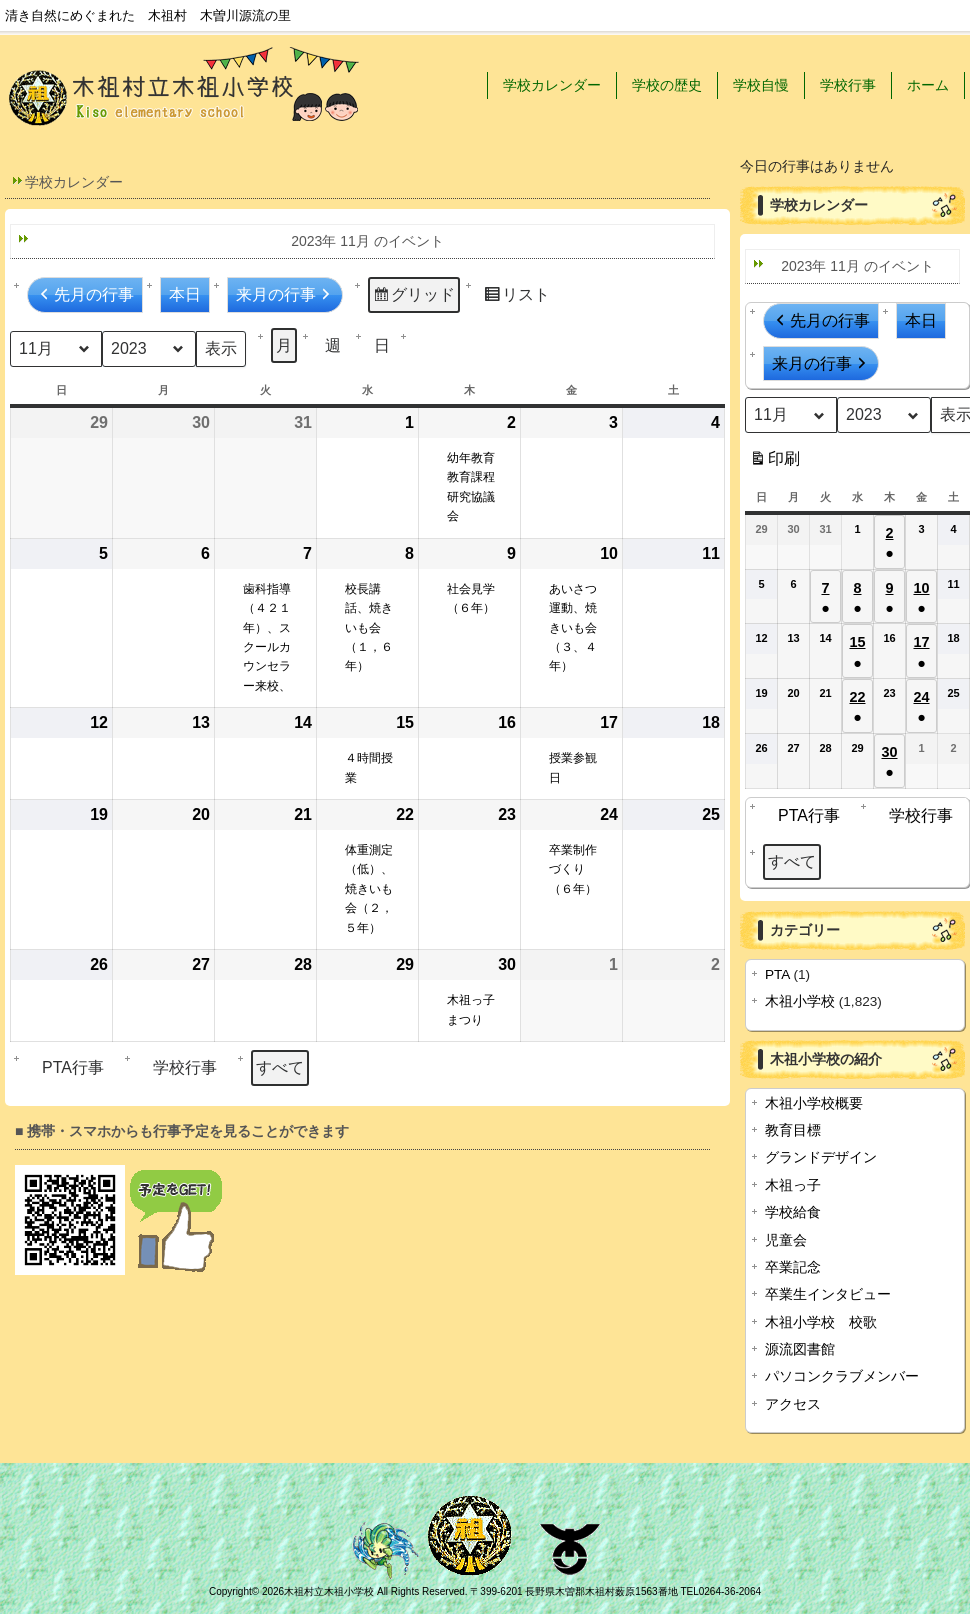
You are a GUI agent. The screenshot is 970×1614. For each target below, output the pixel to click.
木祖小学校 (800, 1001)
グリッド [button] (413, 297)
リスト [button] (516, 297)
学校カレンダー (552, 85)
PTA (777, 974)
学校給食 (793, 1212)
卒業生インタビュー (828, 1294)
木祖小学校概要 (814, 1103)
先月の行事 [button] (85, 295)
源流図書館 (800, 1349)
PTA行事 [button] (68, 1067)
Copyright (230, 1591)
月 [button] (284, 345)
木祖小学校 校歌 (821, 1322)
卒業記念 (793, 1267)
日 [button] (382, 345)
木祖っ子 (793, 1185)
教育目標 (793, 1130)
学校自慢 (761, 85)
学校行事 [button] (180, 1067)
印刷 (774, 462)
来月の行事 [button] (285, 295)
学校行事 (848, 85)
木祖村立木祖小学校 (329, 1591)
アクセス (793, 1404)
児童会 (786, 1240)
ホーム (928, 85)
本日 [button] (185, 294)
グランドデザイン (821, 1157)
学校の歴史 (667, 85)
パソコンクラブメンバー (842, 1376)
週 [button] (333, 345)
